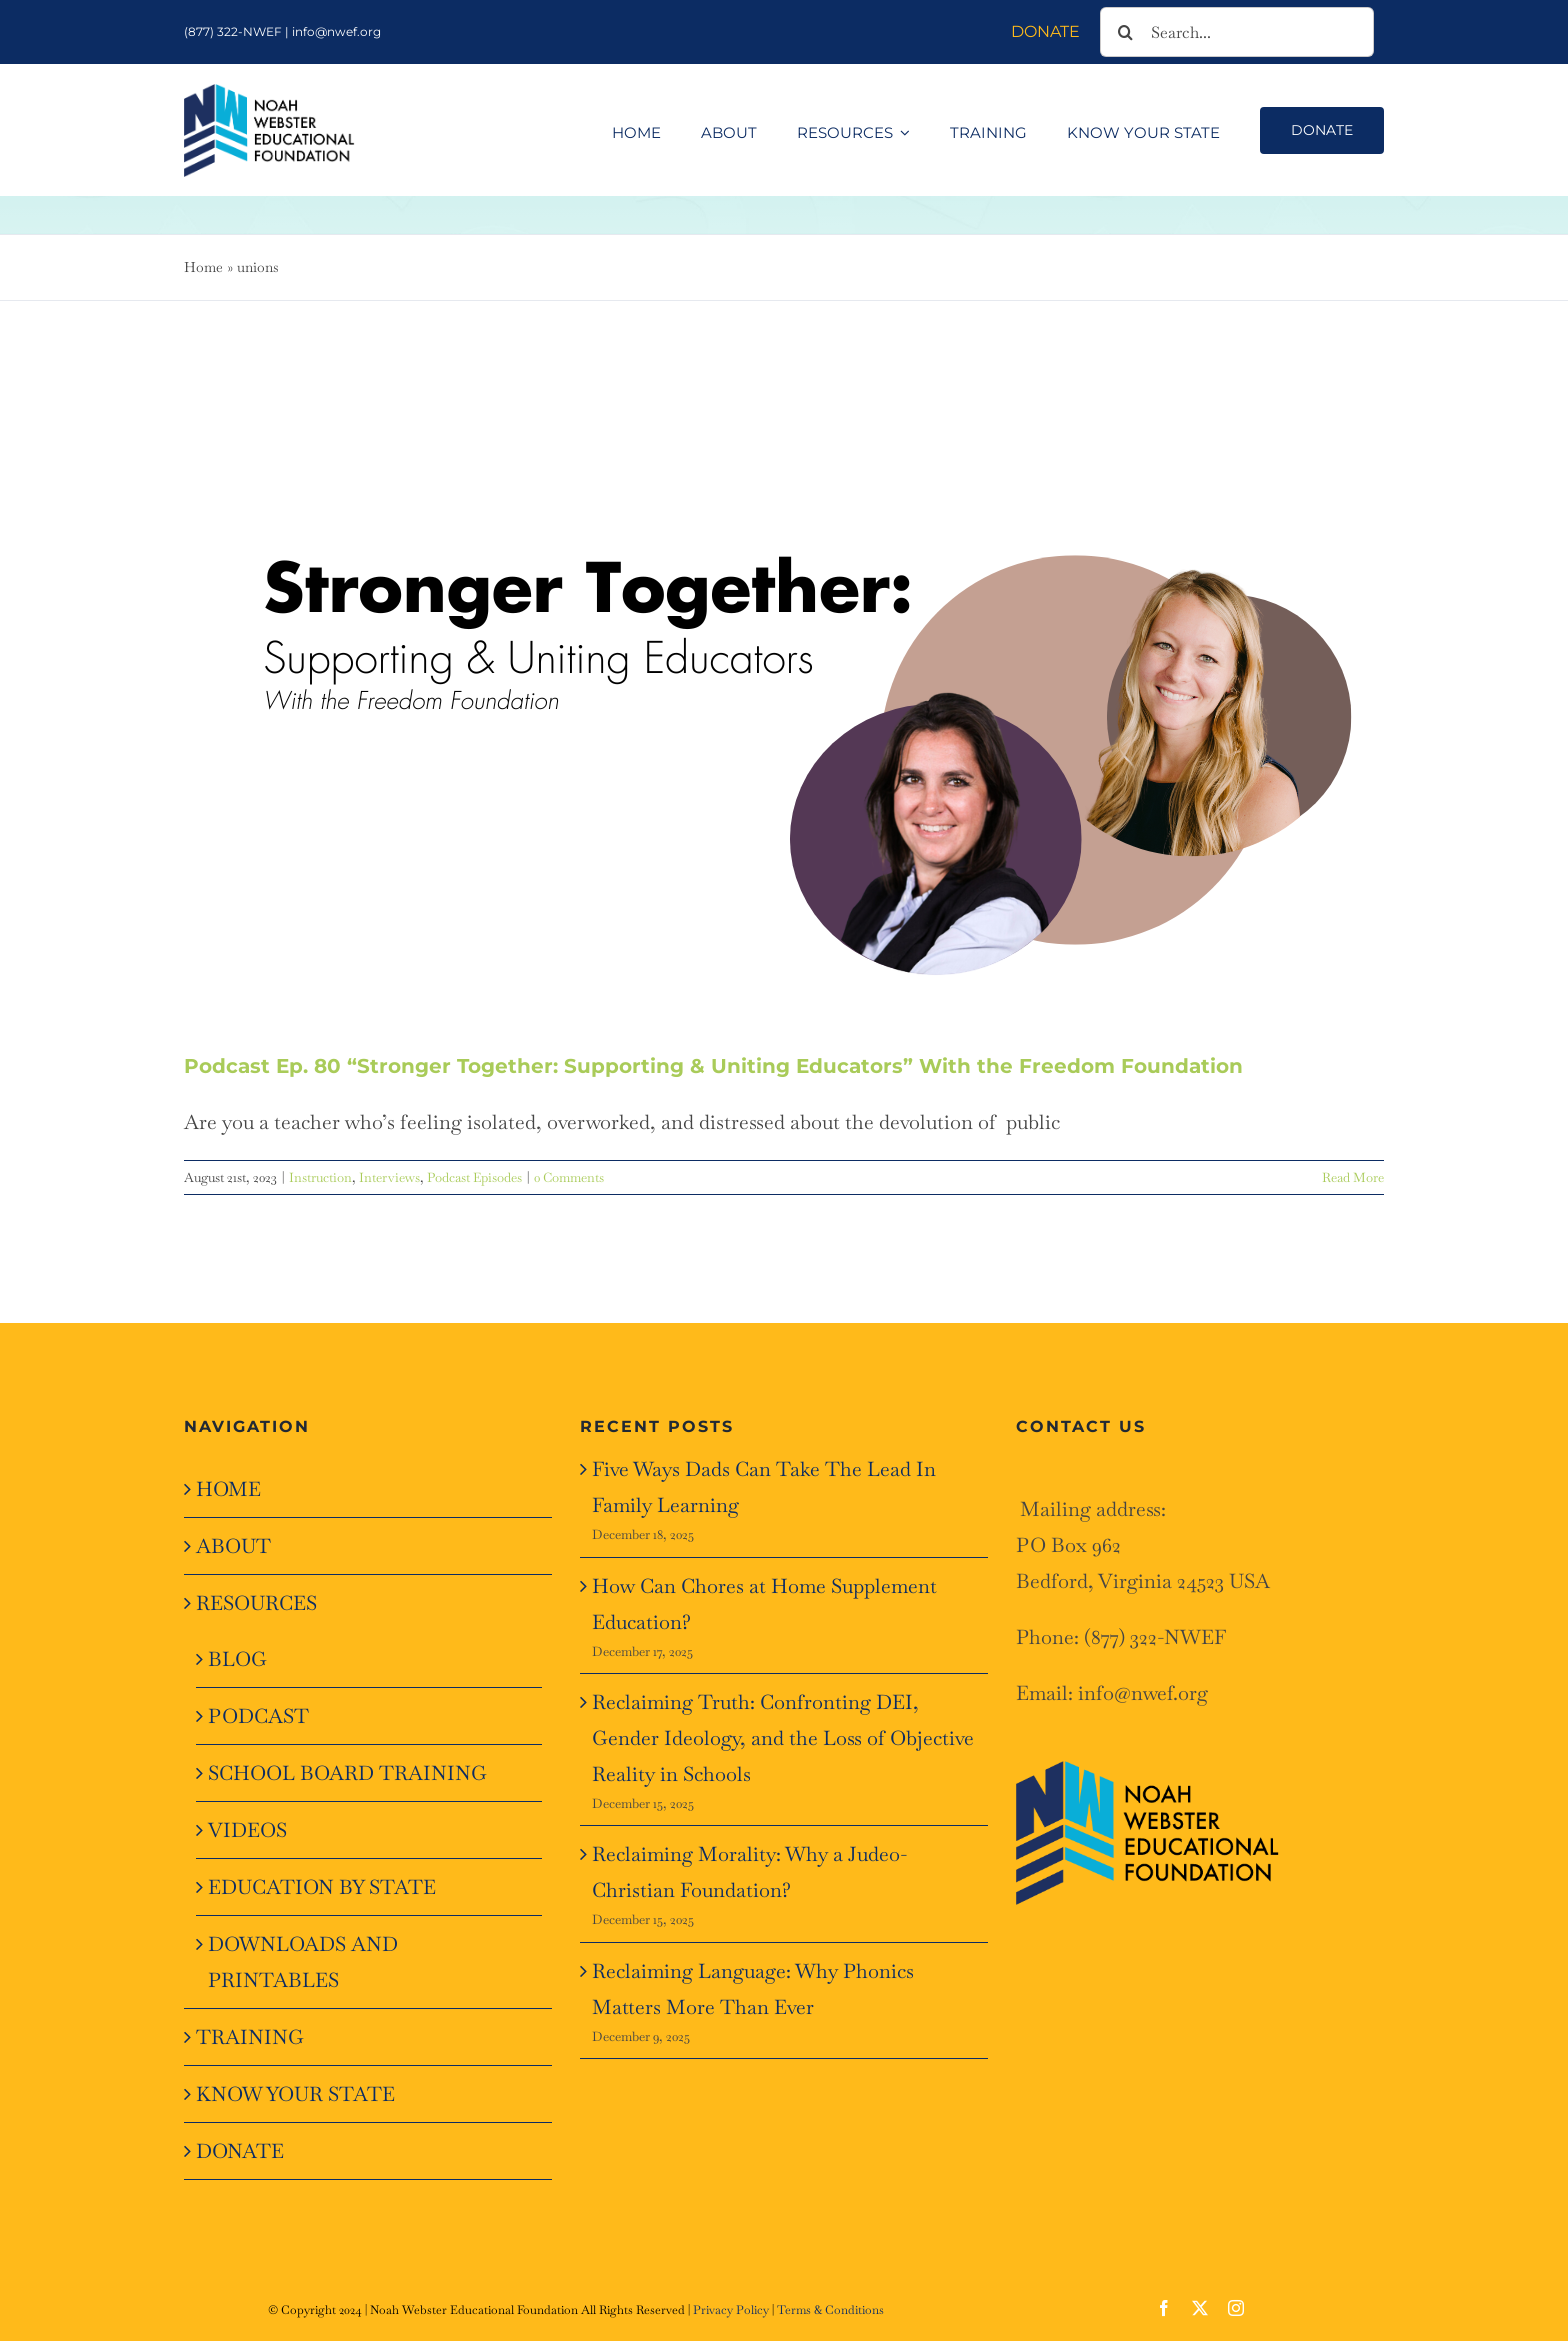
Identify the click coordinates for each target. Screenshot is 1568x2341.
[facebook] (1164, 2308)
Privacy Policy (731, 2310)
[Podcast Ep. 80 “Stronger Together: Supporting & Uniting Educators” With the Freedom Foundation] (784, 709)
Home (203, 267)
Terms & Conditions (830, 2310)
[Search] (1125, 32)
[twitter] (1200, 2308)
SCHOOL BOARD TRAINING (347, 1773)
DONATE (240, 2151)
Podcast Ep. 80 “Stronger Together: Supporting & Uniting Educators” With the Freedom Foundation (713, 1066)
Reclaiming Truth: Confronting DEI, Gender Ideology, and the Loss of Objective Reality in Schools (783, 1738)
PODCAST (258, 1716)
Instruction (320, 1177)
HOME (228, 1489)
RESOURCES (256, 1603)
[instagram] (1236, 2308)
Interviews (389, 1177)
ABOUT (233, 1546)
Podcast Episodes (474, 1177)
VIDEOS (247, 1830)
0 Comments (569, 1177)
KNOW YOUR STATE (295, 2094)
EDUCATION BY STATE (322, 1887)
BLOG (237, 1659)
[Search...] (1237, 32)
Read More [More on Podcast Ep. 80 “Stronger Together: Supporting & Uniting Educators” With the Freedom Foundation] (1353, 1177)
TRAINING (250, 2037)
